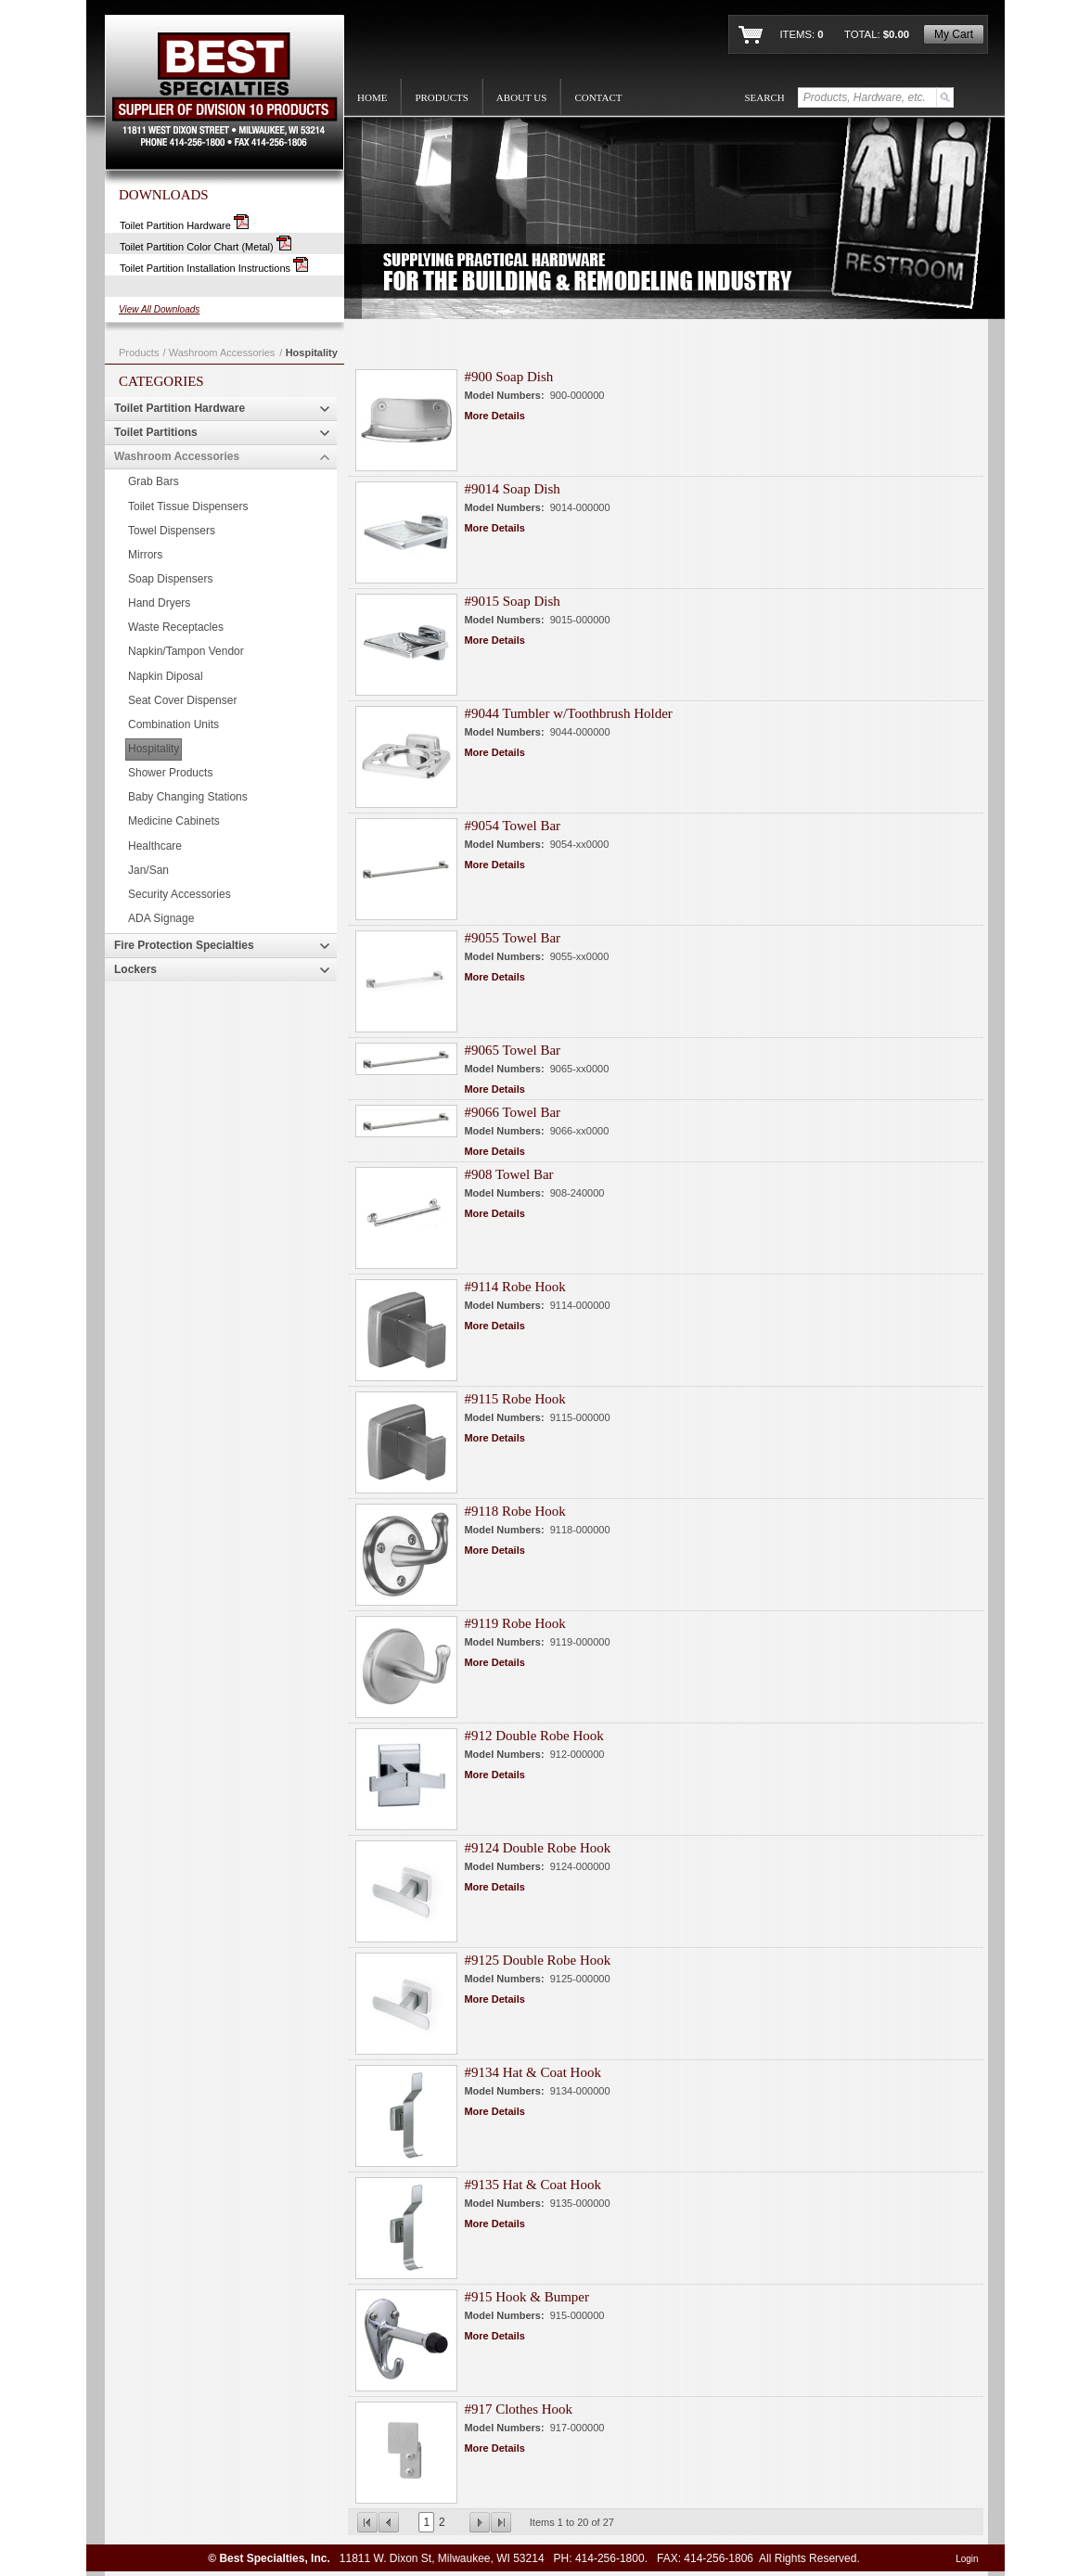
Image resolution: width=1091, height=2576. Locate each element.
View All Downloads (159, 309)
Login (967, 2559)
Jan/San (148, 870)
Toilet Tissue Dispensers (188, 506)
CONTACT (598, 97)
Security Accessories (179, 894)
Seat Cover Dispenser (182, 700)
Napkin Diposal (165, 676)
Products (139, 352)
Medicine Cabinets (174, 820)
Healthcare (155, 845)
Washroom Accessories (222, 352)
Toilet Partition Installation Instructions (214, 268)
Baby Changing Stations (188, 796)
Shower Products (170, 772)
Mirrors (145, 554)
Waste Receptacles (176, 627)
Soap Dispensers (170, 578)
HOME (372, 97)
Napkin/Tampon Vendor (186, 651)
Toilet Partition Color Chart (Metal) (205, 246)
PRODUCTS (441, 97)
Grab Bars (153, 481)
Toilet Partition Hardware (184, 225)
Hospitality (312, 352)
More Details (494, 415)
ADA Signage (161, 918)
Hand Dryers (159, 602)
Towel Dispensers (171, 530)
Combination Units (173, 724)
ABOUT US (521, 97)
